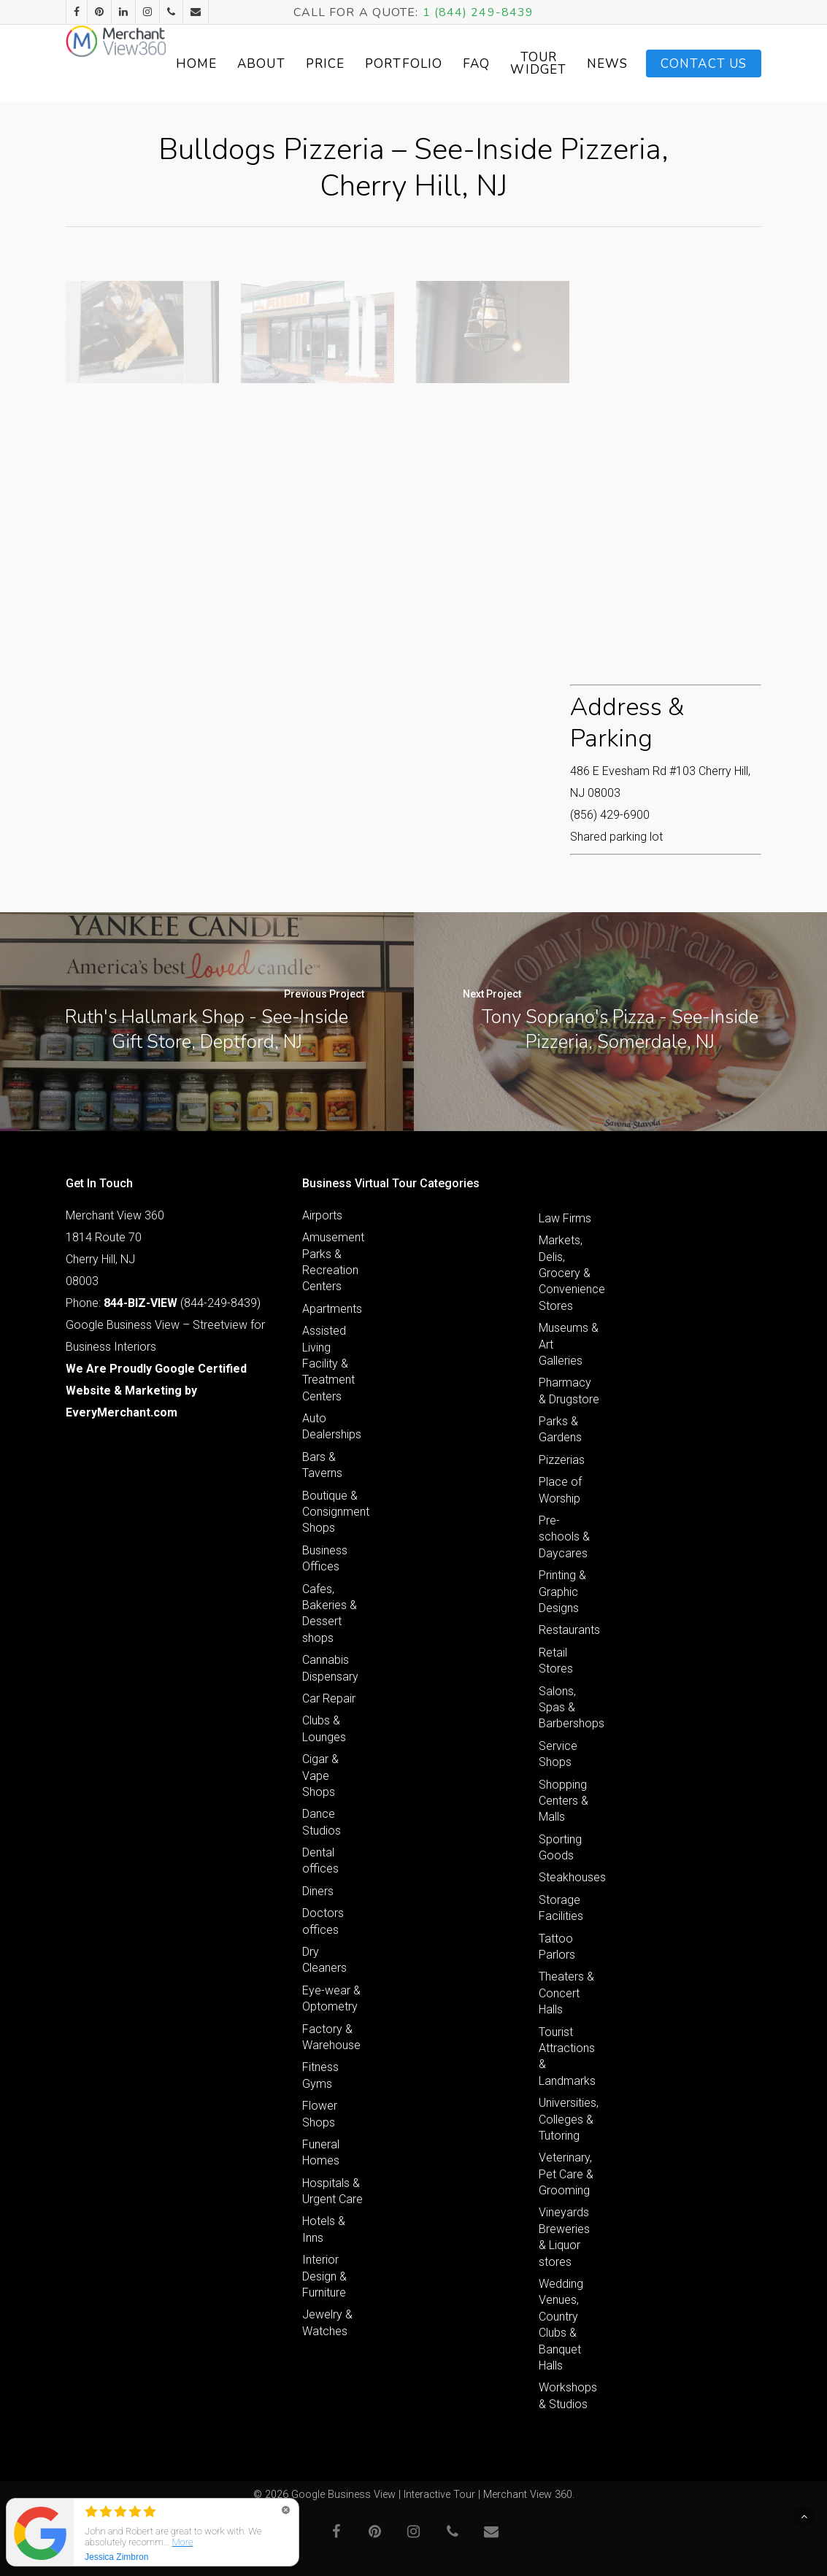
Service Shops (558, 1754)
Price (391, 64)
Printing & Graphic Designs (562, 1591)
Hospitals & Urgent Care (332, 2191)
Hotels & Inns (323, 2229)
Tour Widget (604, 63)
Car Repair (328, 1698)
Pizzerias (562, 1460)
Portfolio (469, 64)
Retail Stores (556, 1660)
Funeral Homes (320, 2152)
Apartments (332, 1309)
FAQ (541, 64)
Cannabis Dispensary (330, 1668)
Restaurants (569, 1630)
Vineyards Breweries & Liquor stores (564, 2236)
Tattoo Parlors (557, 1947)
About (327, 64)
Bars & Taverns (322, 1465)
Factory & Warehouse (331, 2037)
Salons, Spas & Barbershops (569, 1707)
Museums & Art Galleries (569, 1344)
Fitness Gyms (320, 2075)
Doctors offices (323, 1921)
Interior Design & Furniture (324, 2276)
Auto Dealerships (331, 1426)
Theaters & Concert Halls (566, 1993)
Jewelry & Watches (327, 2322)
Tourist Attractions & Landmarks (567, 2056)
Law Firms (565, 1218)
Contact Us (704, 64)
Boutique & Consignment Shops (333, 1512)
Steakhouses (569, 1877)
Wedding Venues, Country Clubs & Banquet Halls (561, 2324)
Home (262, 64)
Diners (318, 1891)
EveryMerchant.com (121, 1412)
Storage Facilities (561, 1908)
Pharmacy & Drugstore (569, 1390)
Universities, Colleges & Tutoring (569, 2119)
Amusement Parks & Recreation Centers (333, 1261)
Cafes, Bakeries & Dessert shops (329, 1613)
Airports (322, 1215)
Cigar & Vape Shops (320, 1775)
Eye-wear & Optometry (331, 1998)
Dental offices (320, 1860)
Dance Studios (321, 1822)
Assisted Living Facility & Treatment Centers (328, 1363)
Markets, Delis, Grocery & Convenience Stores (569, 1273)
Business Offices (324, 1558)
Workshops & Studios (568, 2395)
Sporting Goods (560, 1847)
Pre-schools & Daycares (564, 1536)
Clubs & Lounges (324, 1728)
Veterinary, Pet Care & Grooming (566, 2174)
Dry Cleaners (324, 1960)
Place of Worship (560, 1490)
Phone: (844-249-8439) (163, 1303)
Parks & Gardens (560, 1429)
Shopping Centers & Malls (563, 1801)
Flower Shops (319, 2114)
